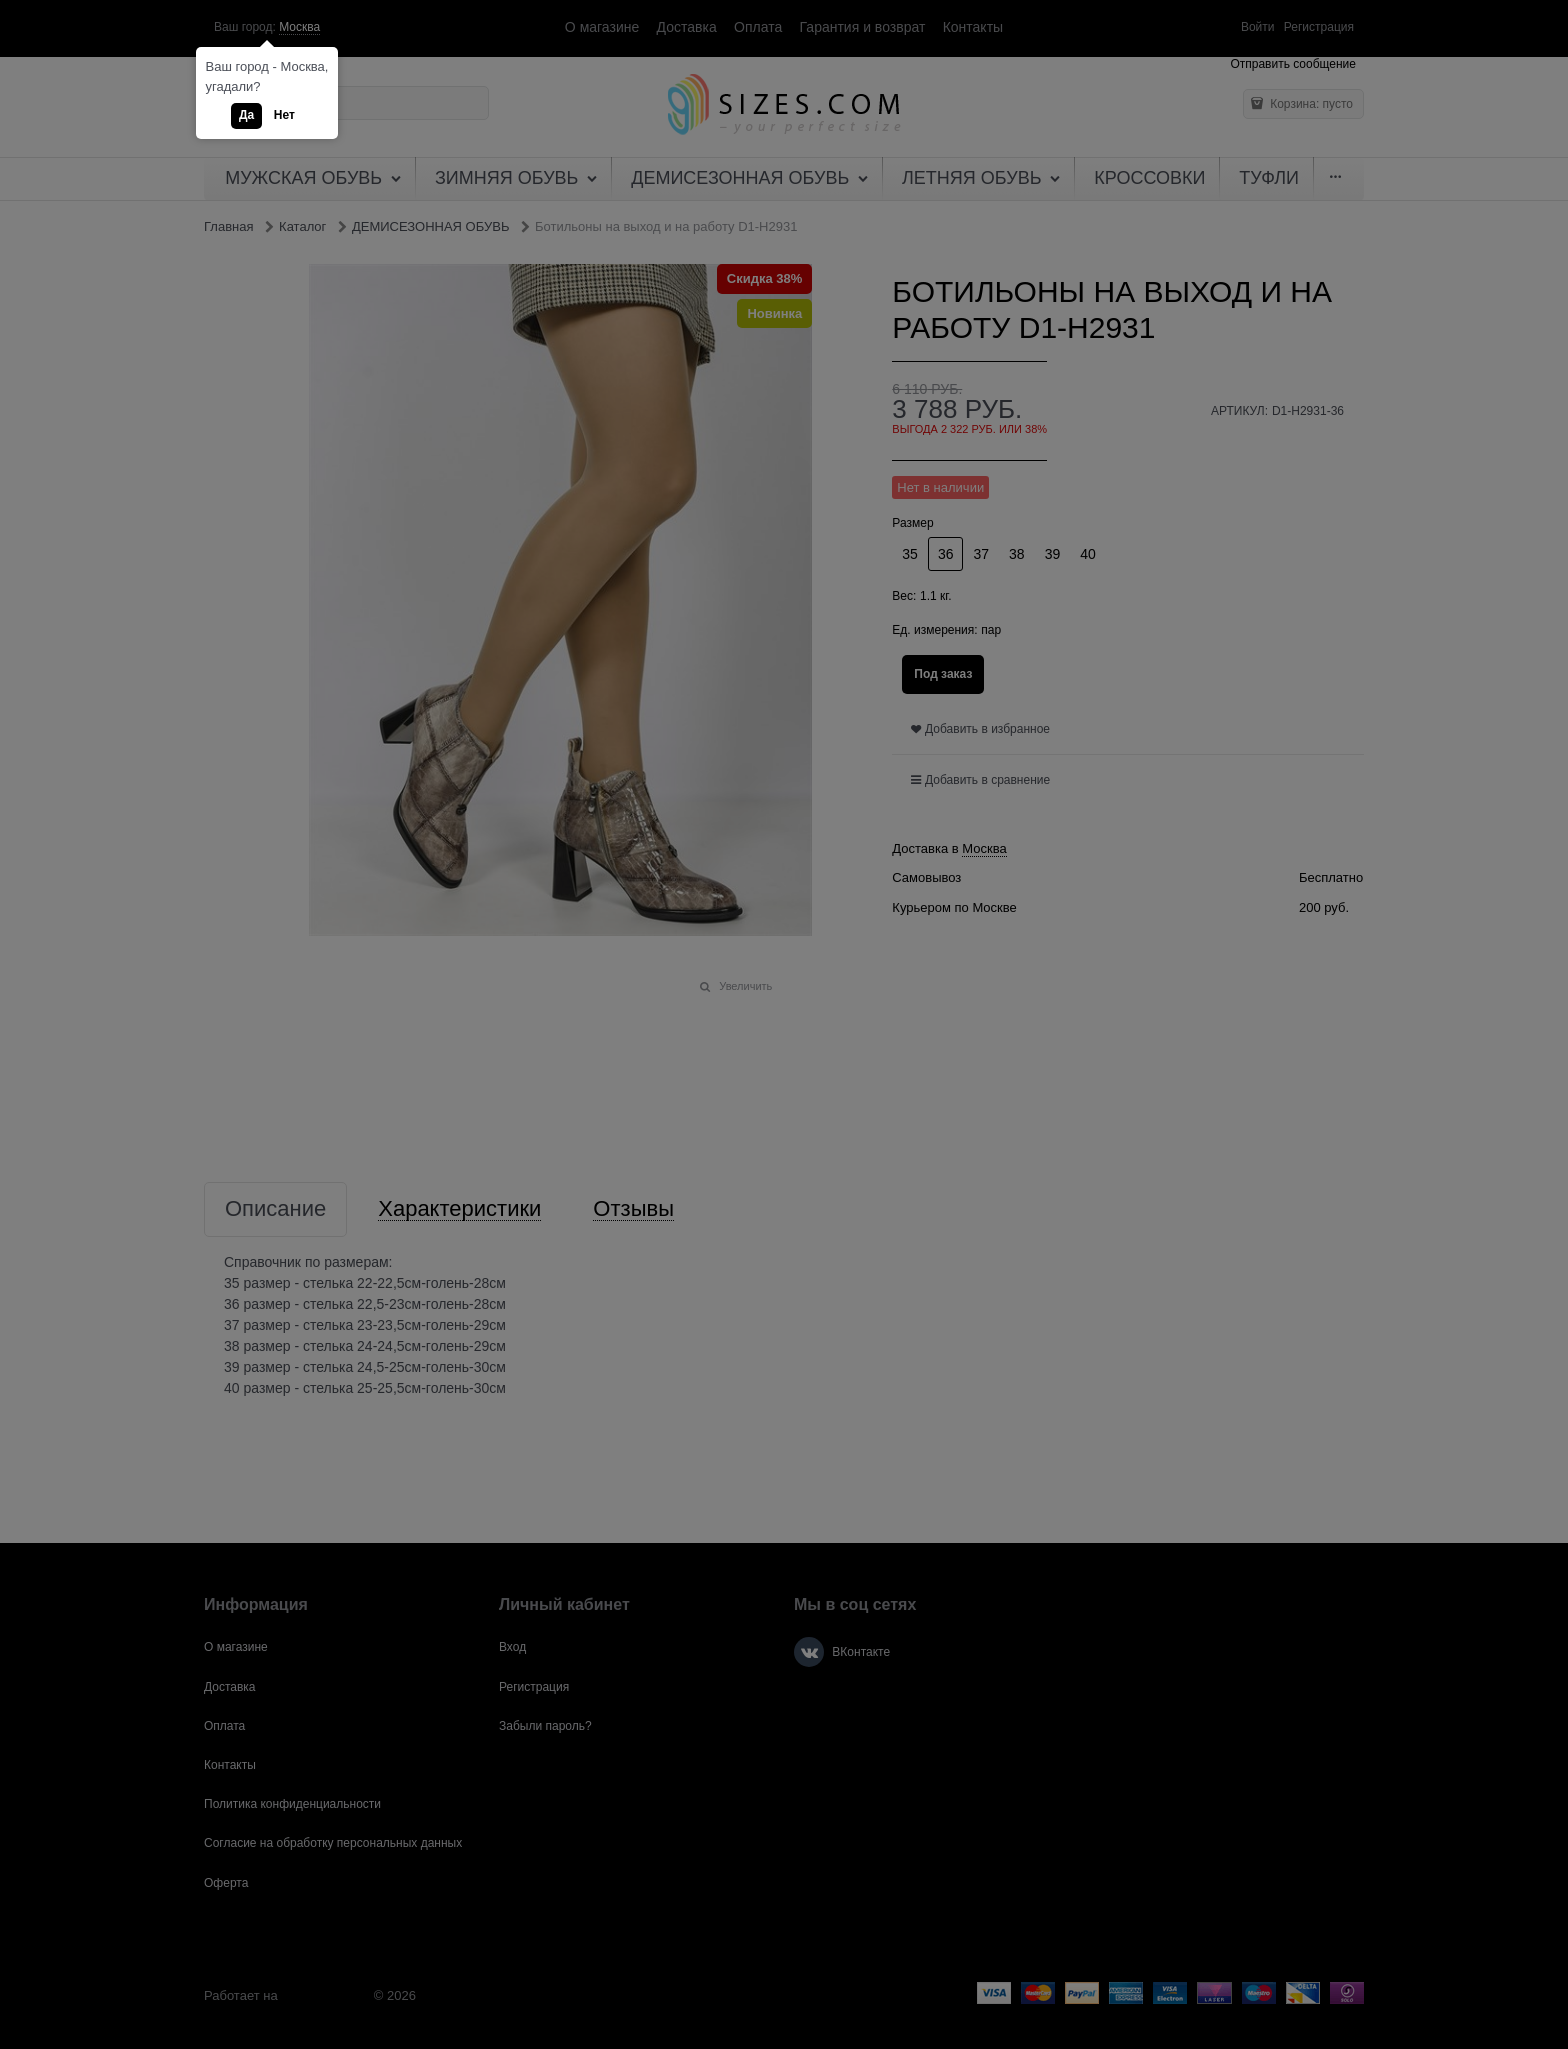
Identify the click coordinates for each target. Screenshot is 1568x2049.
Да (246, 115)
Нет (284, 115)
